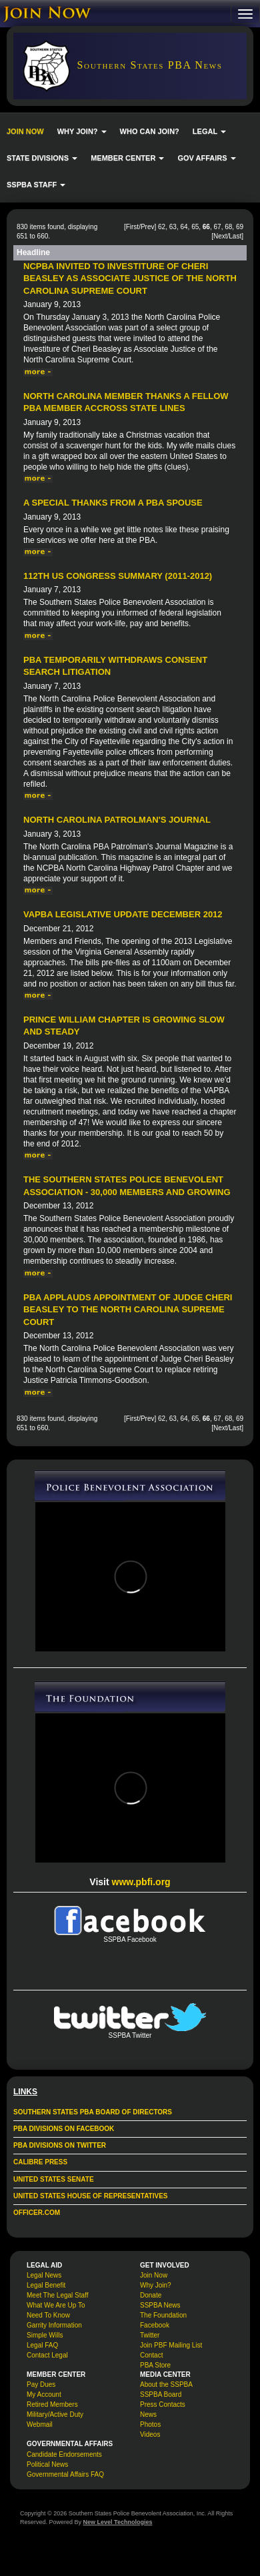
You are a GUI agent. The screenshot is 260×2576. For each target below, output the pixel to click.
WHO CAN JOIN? (149, 131)
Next (220, 236)
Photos (150, 2424)
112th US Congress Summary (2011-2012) (117, 576)
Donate (150, 2295)
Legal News (44, 2275)
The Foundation (163, 2315)
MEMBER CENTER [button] (127, 158)
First (132, 226)
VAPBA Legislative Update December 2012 (123, 914)
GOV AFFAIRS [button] (206, 158)
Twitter (149, 2335)
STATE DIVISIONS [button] (42, 158)
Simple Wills (45, 2335)
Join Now (153, 2275)
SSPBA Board (160, 2394)
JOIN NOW (25, 131)
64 (183, 226)
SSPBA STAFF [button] (36, 185)
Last (235, 236)
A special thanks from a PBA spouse (113, 503)
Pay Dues (41, 2384)
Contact (151, 2355)
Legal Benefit (46, 2285)
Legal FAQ (42, 2345)
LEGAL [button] (209, 131)
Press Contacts (162, 2404)
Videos (150, 2434)
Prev (148, 226)
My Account (44, 2394)
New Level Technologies (118, 2522)
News (148, 2414)
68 (228, 226)
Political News (47, 2464)
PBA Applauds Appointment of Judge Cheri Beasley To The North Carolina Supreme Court (127, 1309)
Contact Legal (47, 2355)
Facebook (154, 2325)
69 (239, 226)
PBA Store (155, 2365)
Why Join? (155, 2285)
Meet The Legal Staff (57, 2295)
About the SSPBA (166, 2384)
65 (195, 226)
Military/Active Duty (55, 2414)
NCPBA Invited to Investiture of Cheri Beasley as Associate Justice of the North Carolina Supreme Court (130, 278)
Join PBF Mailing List (171, 2345)
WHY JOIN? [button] (82, 131)
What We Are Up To (56, 2305)
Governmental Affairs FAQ (65, 2474)
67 (217, 226)
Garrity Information (54, 2325)
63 (173, 226)
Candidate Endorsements (64, 2454)
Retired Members (52, 2404)
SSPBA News (160, 2305)
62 (161, 226)
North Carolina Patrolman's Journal (117, 820)
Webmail (40, 2424)
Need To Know (48, 2315)
